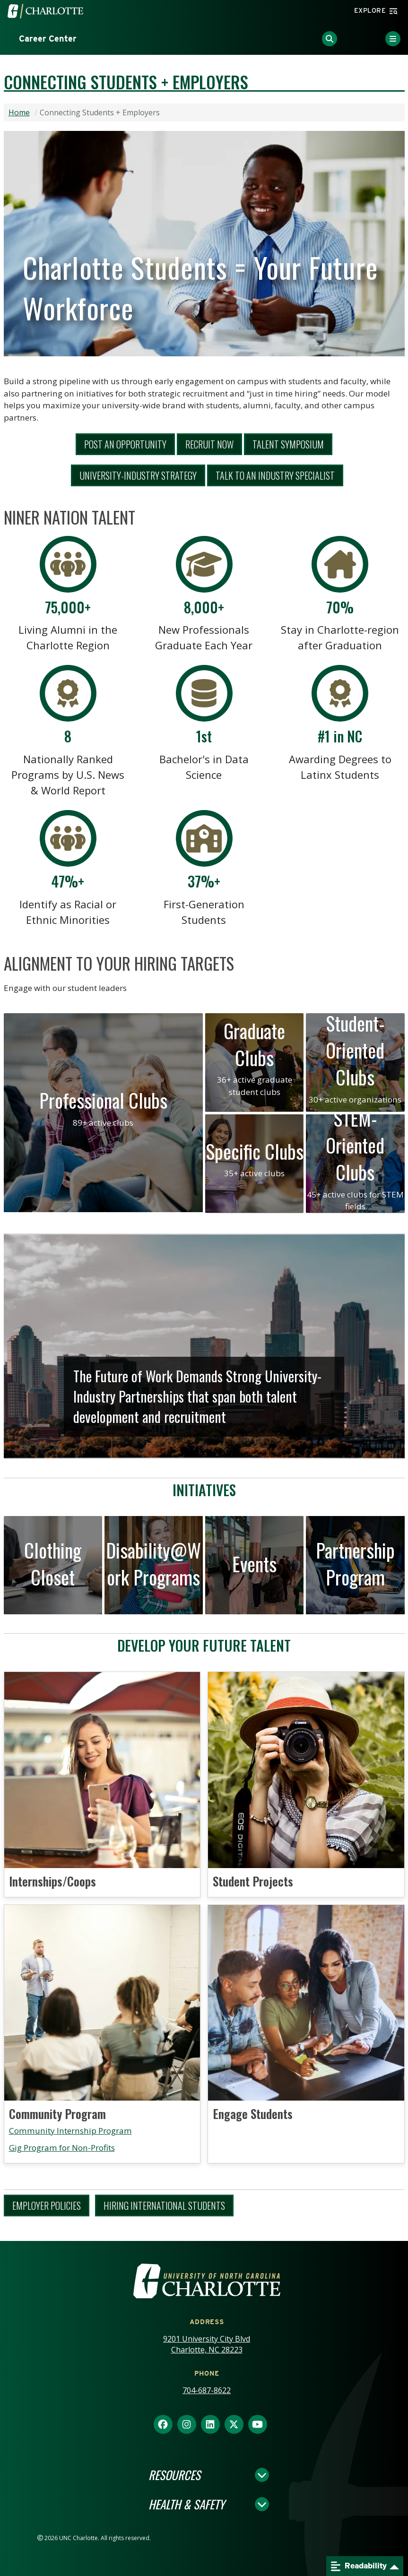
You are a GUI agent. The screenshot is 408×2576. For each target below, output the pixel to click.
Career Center (48, 38)
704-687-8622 (206, 2390)
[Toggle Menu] (392, 38)
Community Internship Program (70, 2130)
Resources (174, 2475)
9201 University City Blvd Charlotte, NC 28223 (206, 2344)
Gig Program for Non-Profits (62, 2147)
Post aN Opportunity (125, 444)
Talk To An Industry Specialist (275, 475)
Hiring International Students (164, 2205)
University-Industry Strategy (138, 475)
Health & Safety (186, 2504)
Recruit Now (209, 444)
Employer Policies (46, 2205)
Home (19, 112)
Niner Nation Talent (69, 517)
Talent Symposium (288, 444)
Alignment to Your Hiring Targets (119, 963)
